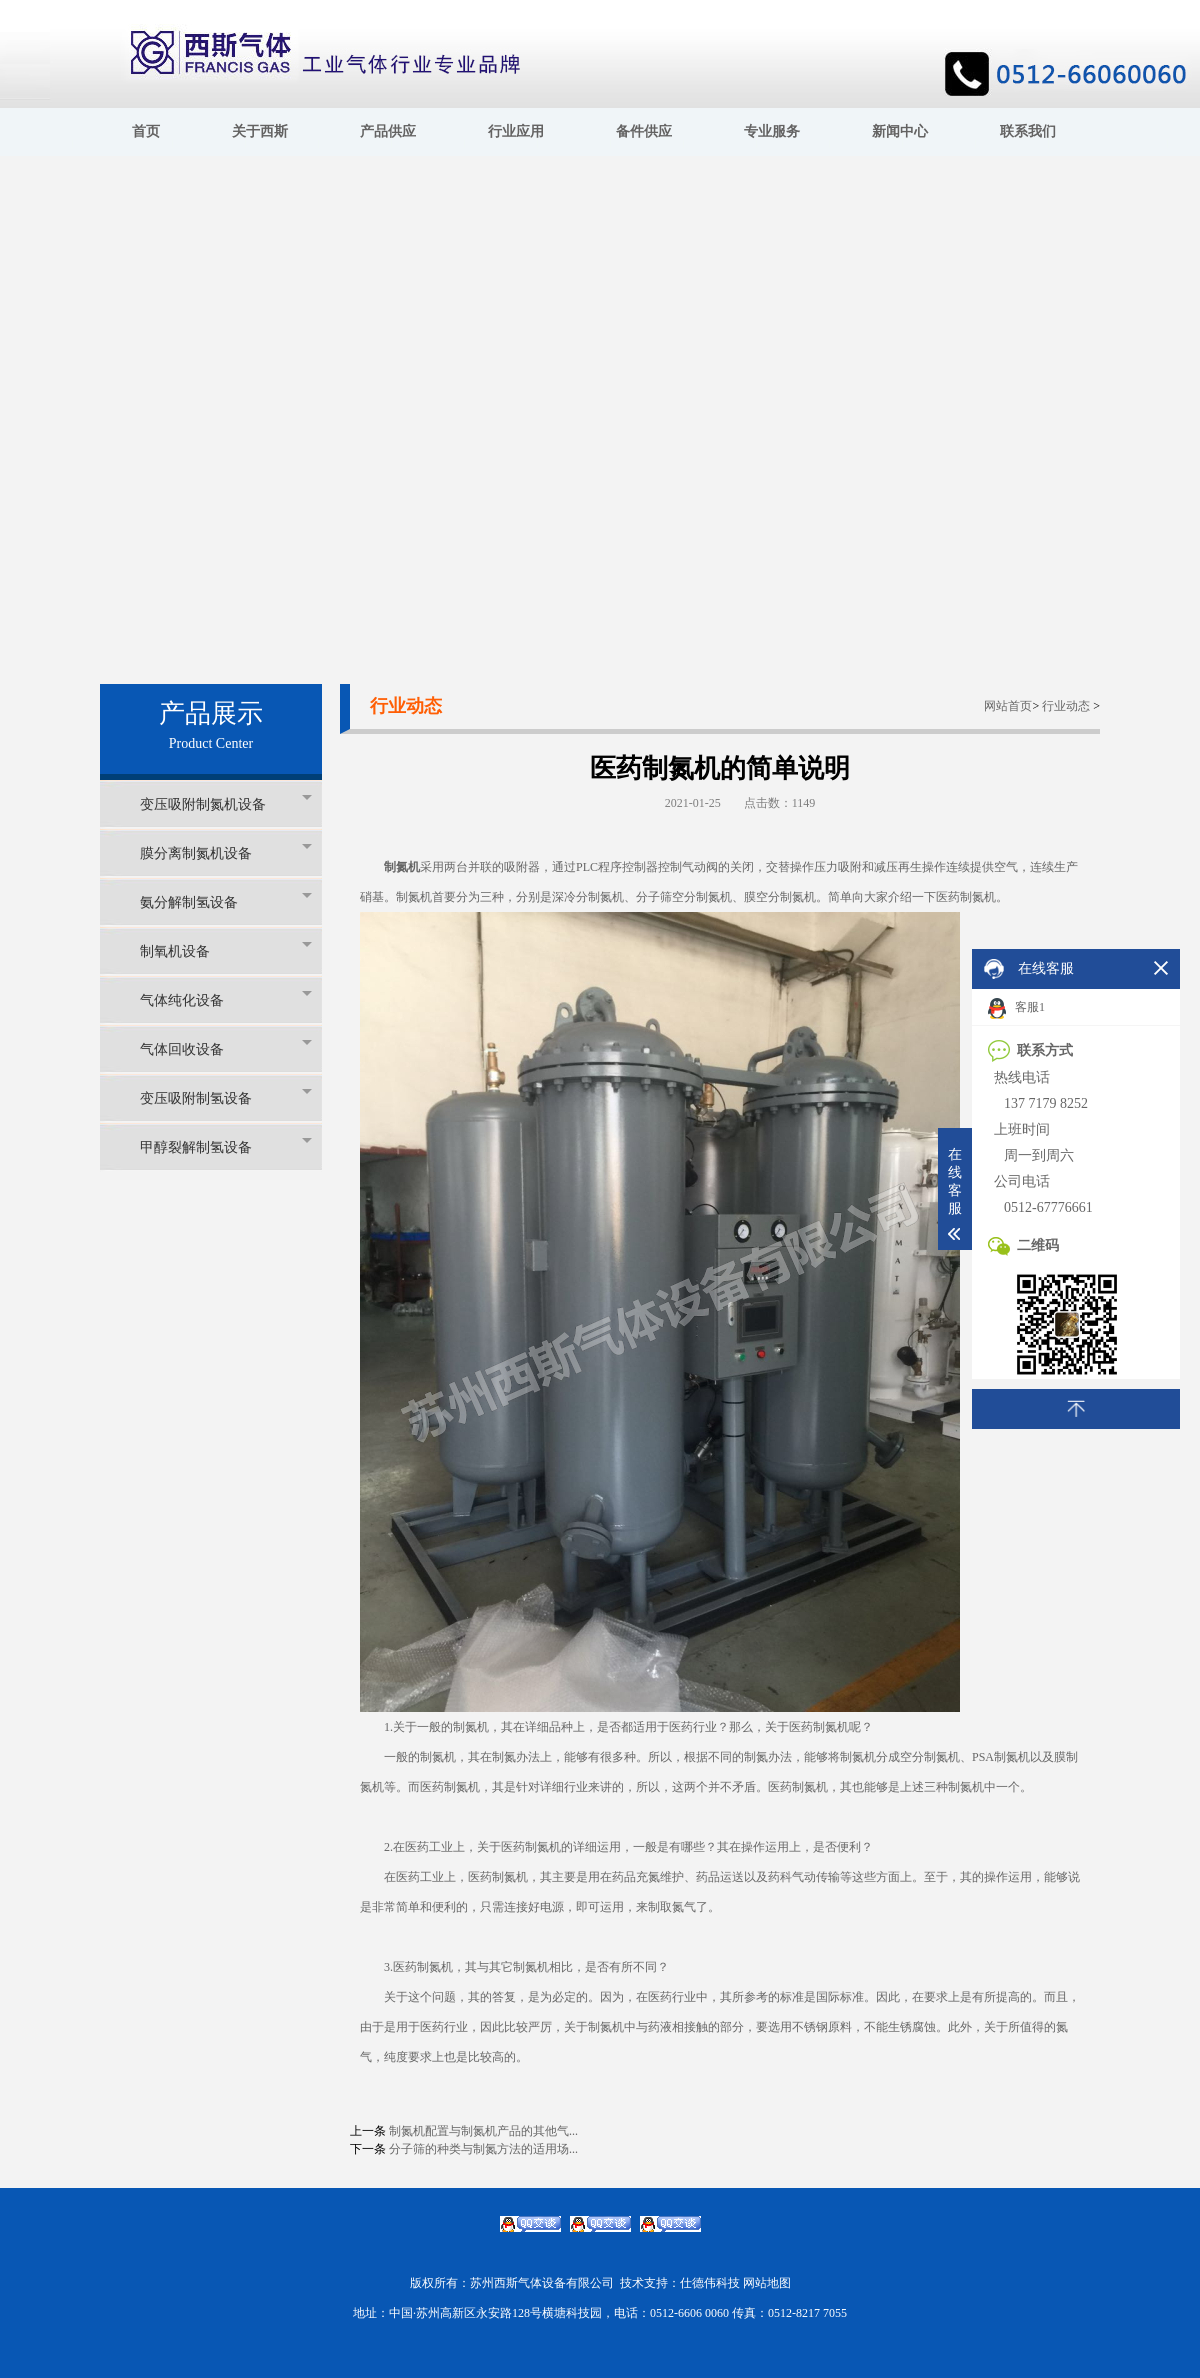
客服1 (1016, 1008)
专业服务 (772, 131)
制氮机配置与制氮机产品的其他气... (483, 2131)
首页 (146, 131)
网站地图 (767, 2283)
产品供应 (388, 131)
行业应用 (516, 131)
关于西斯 (260, 131)
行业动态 (1066, 706)
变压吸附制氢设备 (226, 1097)
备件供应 (644, 131)
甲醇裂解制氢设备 (226, 1146)
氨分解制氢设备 (226, 901)
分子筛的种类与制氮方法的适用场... (483, 2149)
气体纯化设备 (226, 999)
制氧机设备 (226, 950)
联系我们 (1028, 131)
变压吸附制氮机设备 (226, 803)
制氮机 (402, 867)
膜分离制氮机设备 (226, 852)
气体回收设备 (226, 1048)
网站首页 (1008, 706)
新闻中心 (900, 131)
